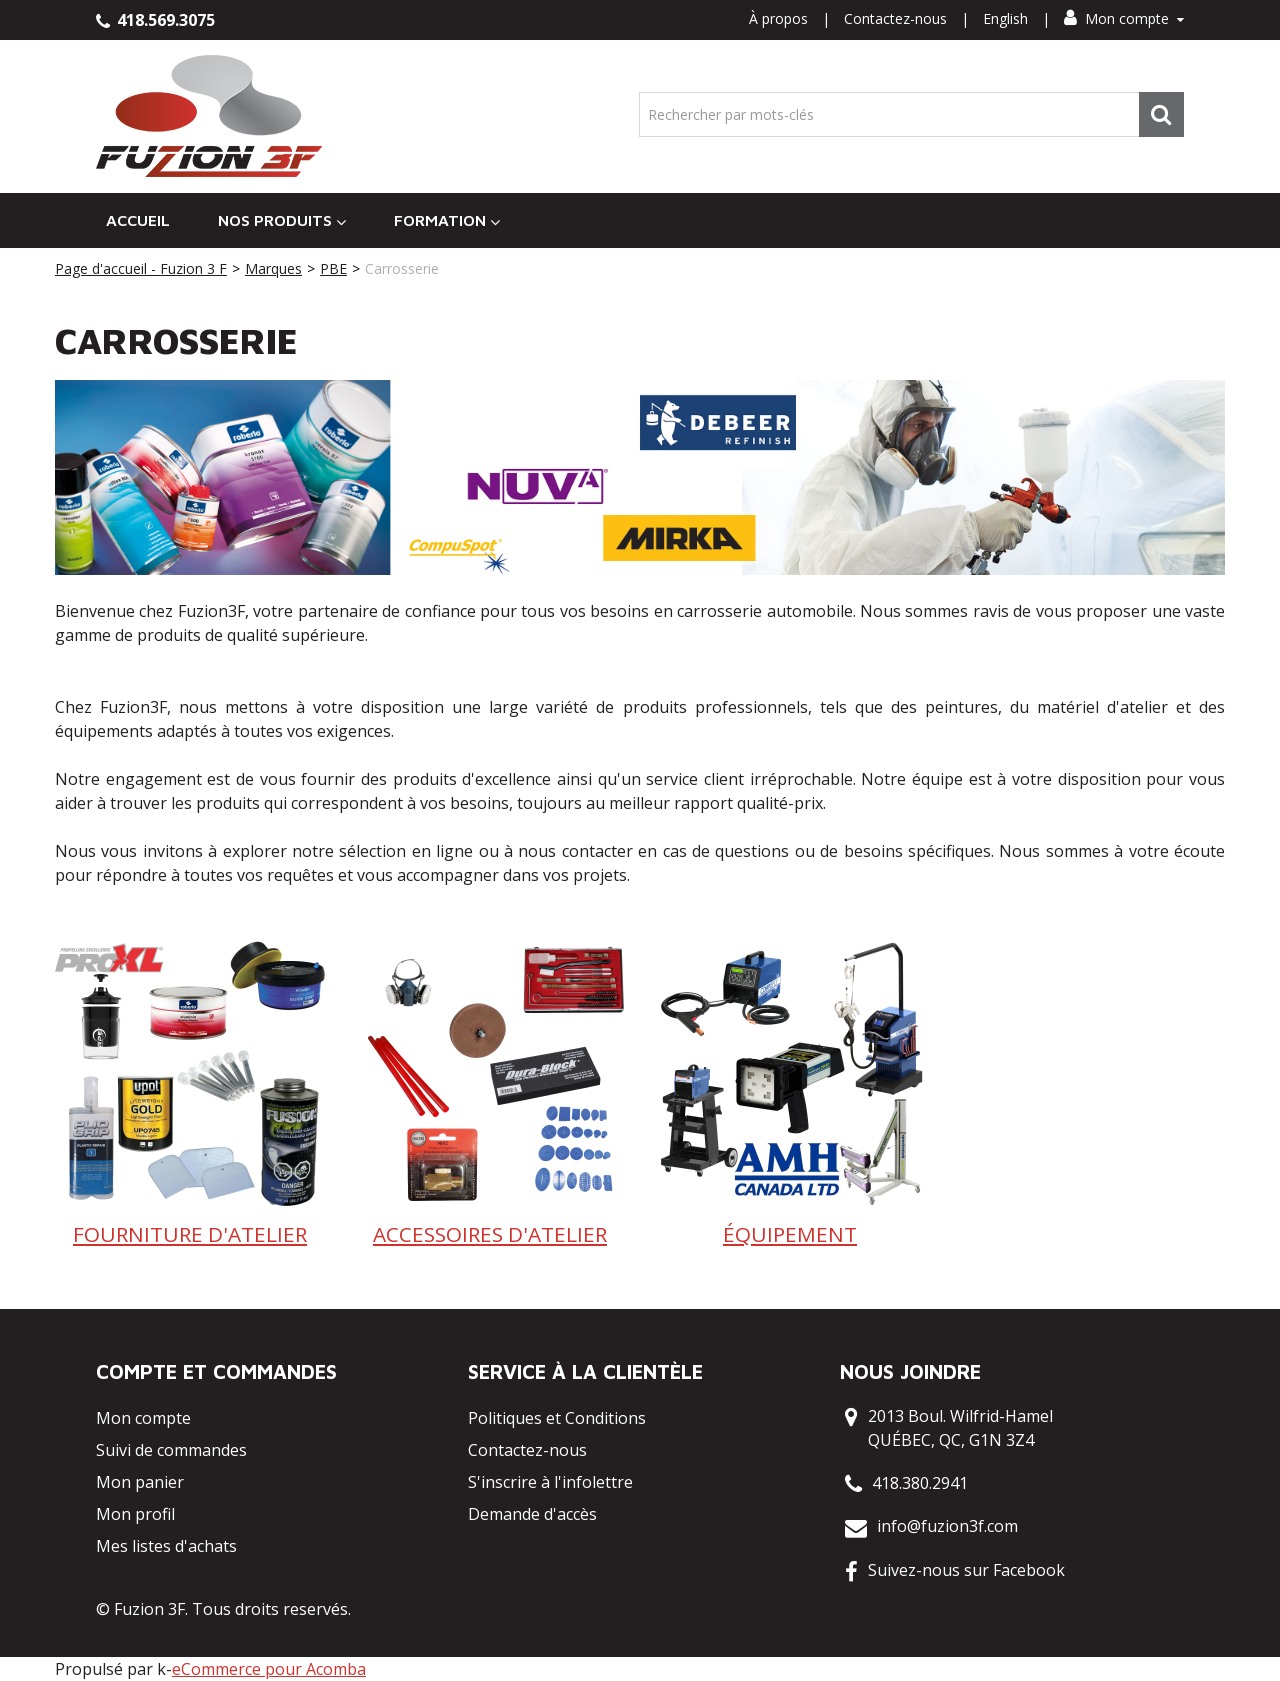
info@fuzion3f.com (947, 1526)
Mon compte (1124, 18)
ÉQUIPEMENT (790, 1234)
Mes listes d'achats (166, 1546)
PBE (333, 268)
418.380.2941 (920, 1483)
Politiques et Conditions (557, 1418)
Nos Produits (282, 220)
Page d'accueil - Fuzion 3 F (141, 268)
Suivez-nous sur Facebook (966, 1570)
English (1005, 18)
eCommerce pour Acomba (269, 1669)
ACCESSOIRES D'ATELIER (490, 1234)
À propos (778, 18)
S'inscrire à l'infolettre (550, 1482)
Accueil (138, 220)
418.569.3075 (155, 20)
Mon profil (135, 1514)
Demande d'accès (532, 1514)
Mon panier (140, 1482)
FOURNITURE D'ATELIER (190, 1234)
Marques (273, 268)
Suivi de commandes (171, 1450)
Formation (447, 220)
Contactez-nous (895, 18)
